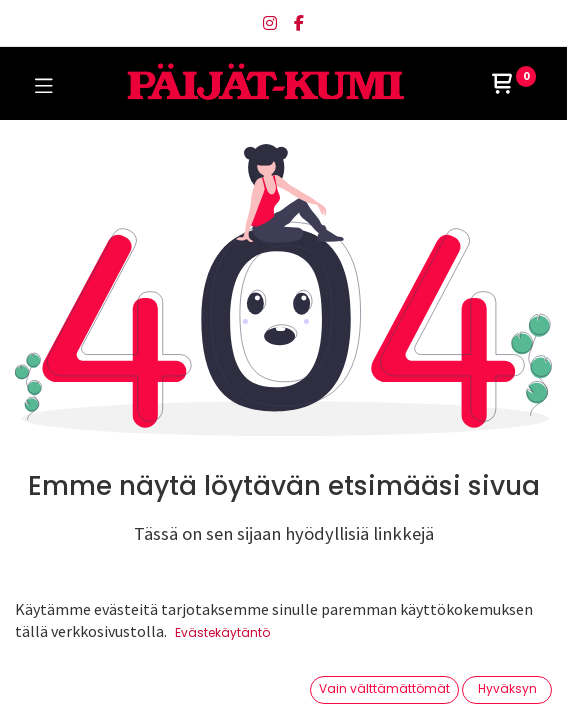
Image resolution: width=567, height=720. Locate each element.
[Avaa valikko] (284, 691)
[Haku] (174, 685)
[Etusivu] (66, 685)
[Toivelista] (392, 684)
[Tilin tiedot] (501, 686)
